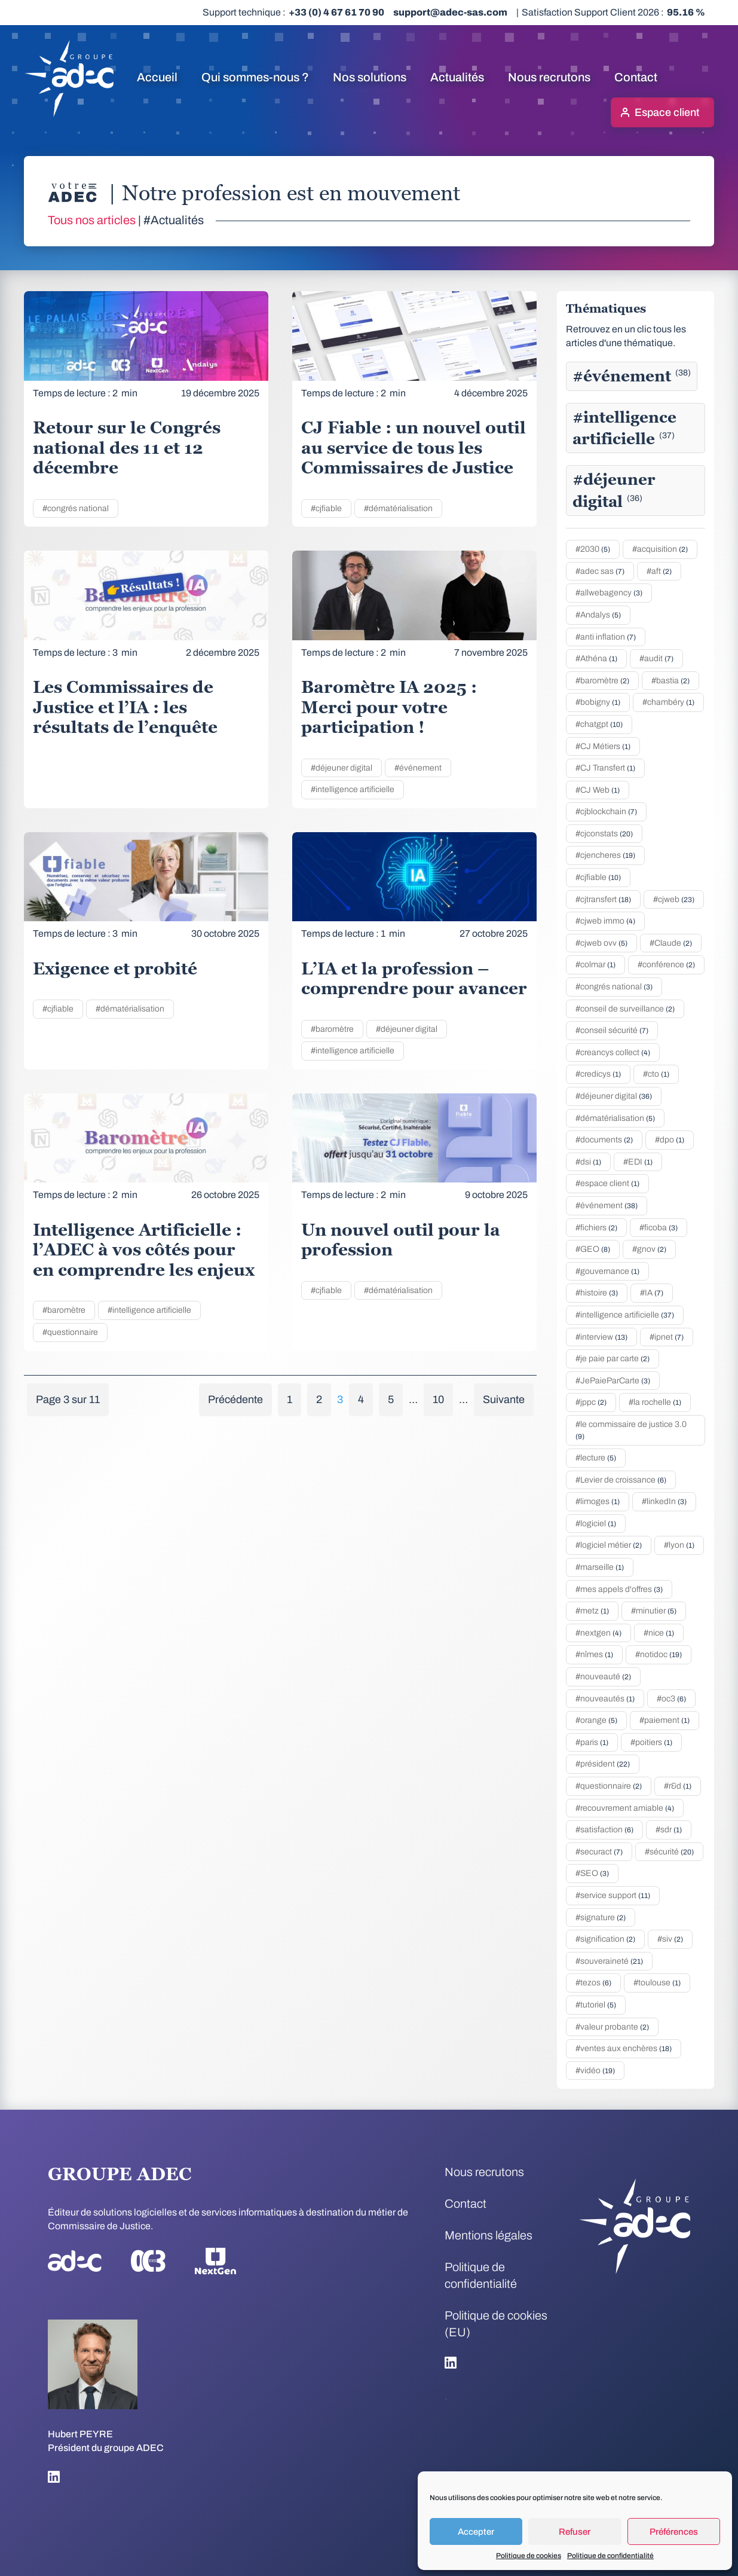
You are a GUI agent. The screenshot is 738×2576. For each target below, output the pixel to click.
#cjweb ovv (601, 943)
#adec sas (599, 571)
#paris (591, 1742)
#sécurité (669, 1851)
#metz (592, 1610)
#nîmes (594, 1654)
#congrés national (75, 508)
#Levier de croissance (620, 1479)
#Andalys (598, 614)
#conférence (666, 964)
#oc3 (671, 1698)
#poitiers (651, 1742)
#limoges (597, 1501)
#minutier (653, 1610)
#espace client (607, 1183)
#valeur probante (612, 2026)
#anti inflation (605, 636)
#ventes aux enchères (623, 2048)
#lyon (679, 1545)
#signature (600, 1917)
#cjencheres (605, 855)
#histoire (596, 1292)
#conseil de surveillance (625, 1008)
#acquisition (660, 549)
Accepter (476, 2532)
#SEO (592, 1873)
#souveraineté (609, 1961)
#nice (659, 1632)
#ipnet (667, 1337)
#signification (605, 1939)
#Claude (671, 943)
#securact (599, 1851)
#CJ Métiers (602, 746)
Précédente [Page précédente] (235, 1399)
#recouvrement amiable (624, 1808)
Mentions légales (488, 2235)
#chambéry (668, 702)
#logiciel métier (608, 1545)
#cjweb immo (605, 920)
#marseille (599, 1567)
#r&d (677, 1785)
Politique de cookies (528, 2555)
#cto (656, 1073)
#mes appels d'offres (619, 1589)
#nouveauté (603, 1676)
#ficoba (658, 1227)
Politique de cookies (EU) (496, 2324)
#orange (596, 1720)
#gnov (649, 1249)
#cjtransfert (603, 899)
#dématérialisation (398, 508)
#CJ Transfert (605, 767)
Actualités (457, 77)
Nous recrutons (549, 77)
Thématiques (606, 308)
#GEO (592, 1249)
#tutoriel (595, 2004)
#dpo (669, 1139)
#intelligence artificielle (352, 789)
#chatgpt (599, 724)
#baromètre (332, 1029)
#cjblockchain (606, 811)
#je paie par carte (612, 1358)
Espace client (667, 112)
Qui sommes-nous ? (255, 77)
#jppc (591, 1402)
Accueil (157, 77)
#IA (651, 1292)
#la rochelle (655, 1402)
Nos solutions (369, 77)
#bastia (670, 680)
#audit (656, 658)
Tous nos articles (92, 220)
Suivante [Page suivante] (504, 1399)
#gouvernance (607, 1271)
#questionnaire (70, 1332)
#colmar (595, 964)
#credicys (598, 1073)
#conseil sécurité (611, 1030)
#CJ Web (597, 790)
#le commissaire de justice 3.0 (631, 1430)
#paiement (664, 1720)
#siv (670, 1939)
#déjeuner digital (341, 767)
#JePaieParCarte (612, 1380)
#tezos (593, 1982)
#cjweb (673, 899)
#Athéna (596, 658)
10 (438, 1399)
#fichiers (596, 1227)
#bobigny (597, 702)
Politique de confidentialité (610, 2555)
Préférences (674, 2532)
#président (602, 1763)
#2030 (592, 549)
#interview (601, 1337)
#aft (659, 571)
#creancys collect (612, 1052)
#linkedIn (664, 1501)
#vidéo (595, 2070)
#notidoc (658, 1654)
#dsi (588, 1161)
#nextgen (598, 1632)
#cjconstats (604, 833)
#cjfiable (326, 508)
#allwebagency (608, 592)
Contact (635, 77)
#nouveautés (605, 1698)
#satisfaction (604, 1829)
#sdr (669, 1829)
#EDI (638, 1161)
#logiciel (595, 1523)
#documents (604, 1139)
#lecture (595, 1457)
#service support (612, 1895)
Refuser (574, 2532)
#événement (418, 767)
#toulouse (657, 1982)
